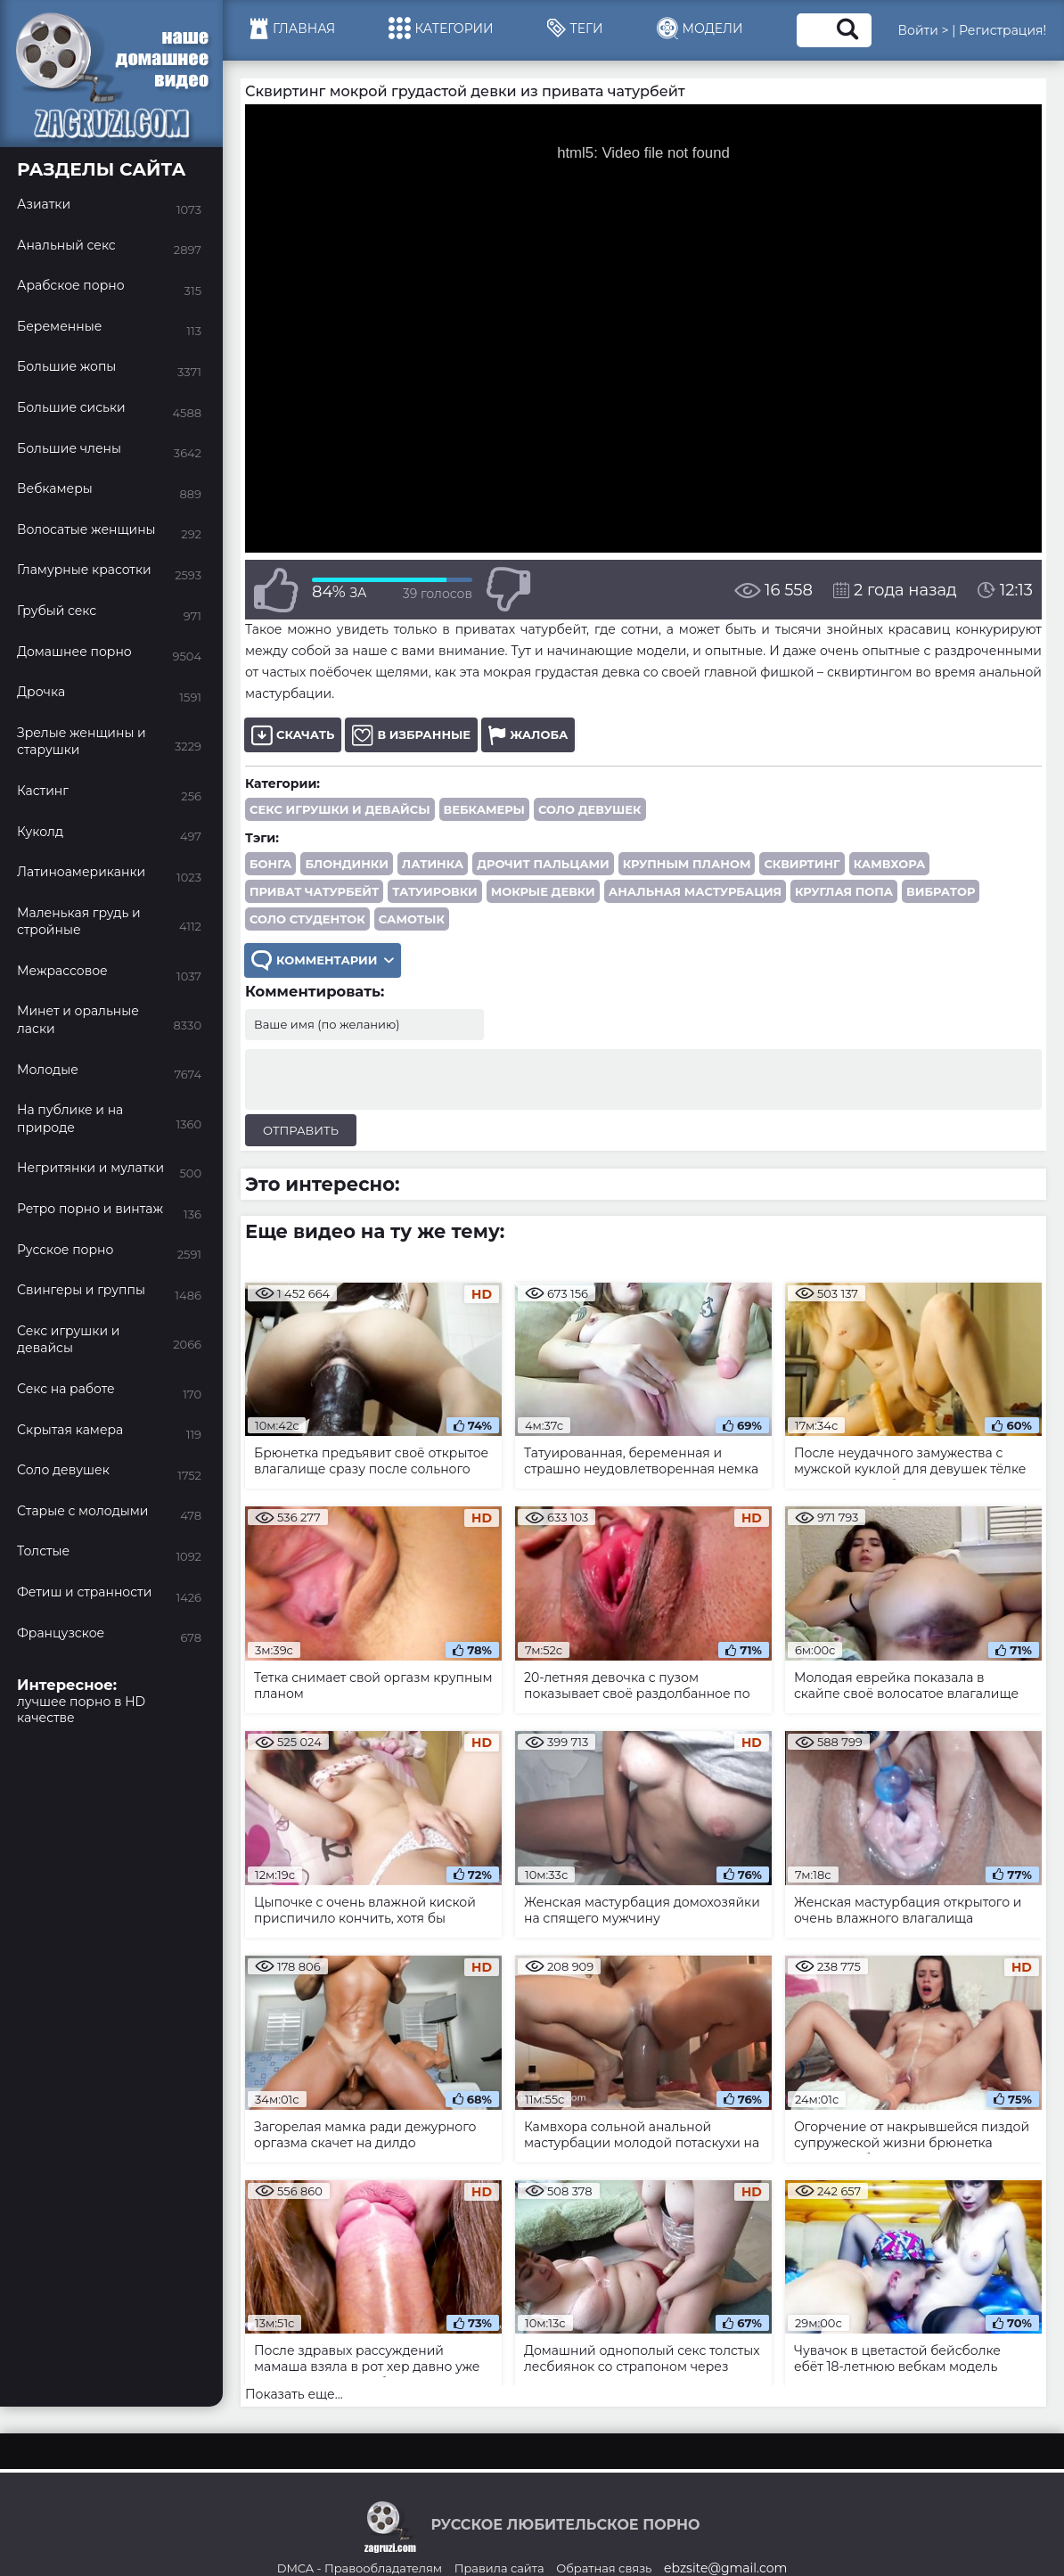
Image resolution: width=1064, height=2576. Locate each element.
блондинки (346, 864)
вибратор (940, 891)
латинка (432, 864)
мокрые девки (543, 891)
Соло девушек (590, 809)
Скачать (292, 735)
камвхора (890, 864)
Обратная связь (603, 2568)
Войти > (923, 30)
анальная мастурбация (695, 891)
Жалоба (528, 735)
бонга (270, 864)
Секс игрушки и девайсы (340, 809)
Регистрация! (1002, 30)
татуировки (435, 891)
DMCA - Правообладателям (359, 2568)
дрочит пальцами (543, 864)
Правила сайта (499, 2568)
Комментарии (322, 960)
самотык (412, 919)
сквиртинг (801, 864)
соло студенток (307, 919)
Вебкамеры (484, 809)
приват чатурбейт (314, 891)
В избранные (411, 735)
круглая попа (844, 891)
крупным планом (687, 864)
